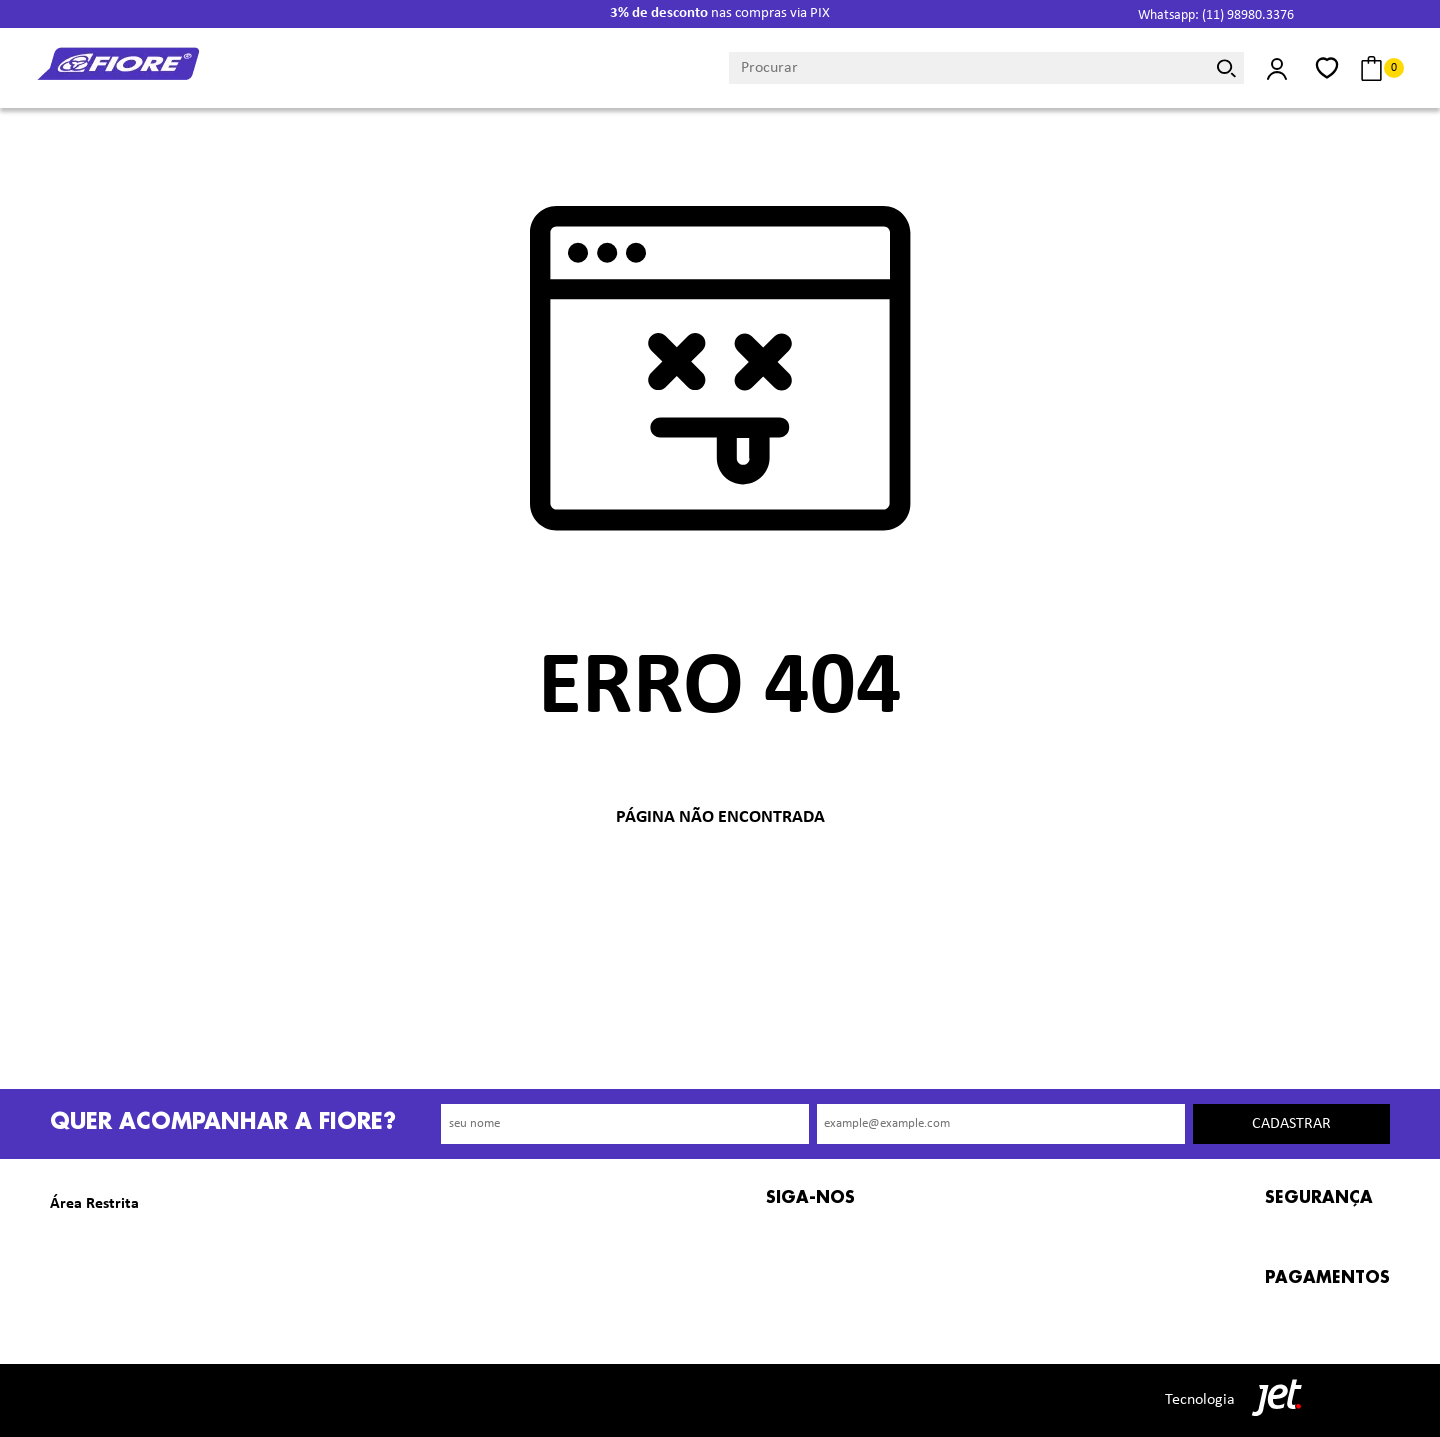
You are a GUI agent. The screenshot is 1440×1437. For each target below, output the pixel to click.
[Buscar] (1227, 68)
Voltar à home (720, 883)
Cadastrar (1291, 1124)
